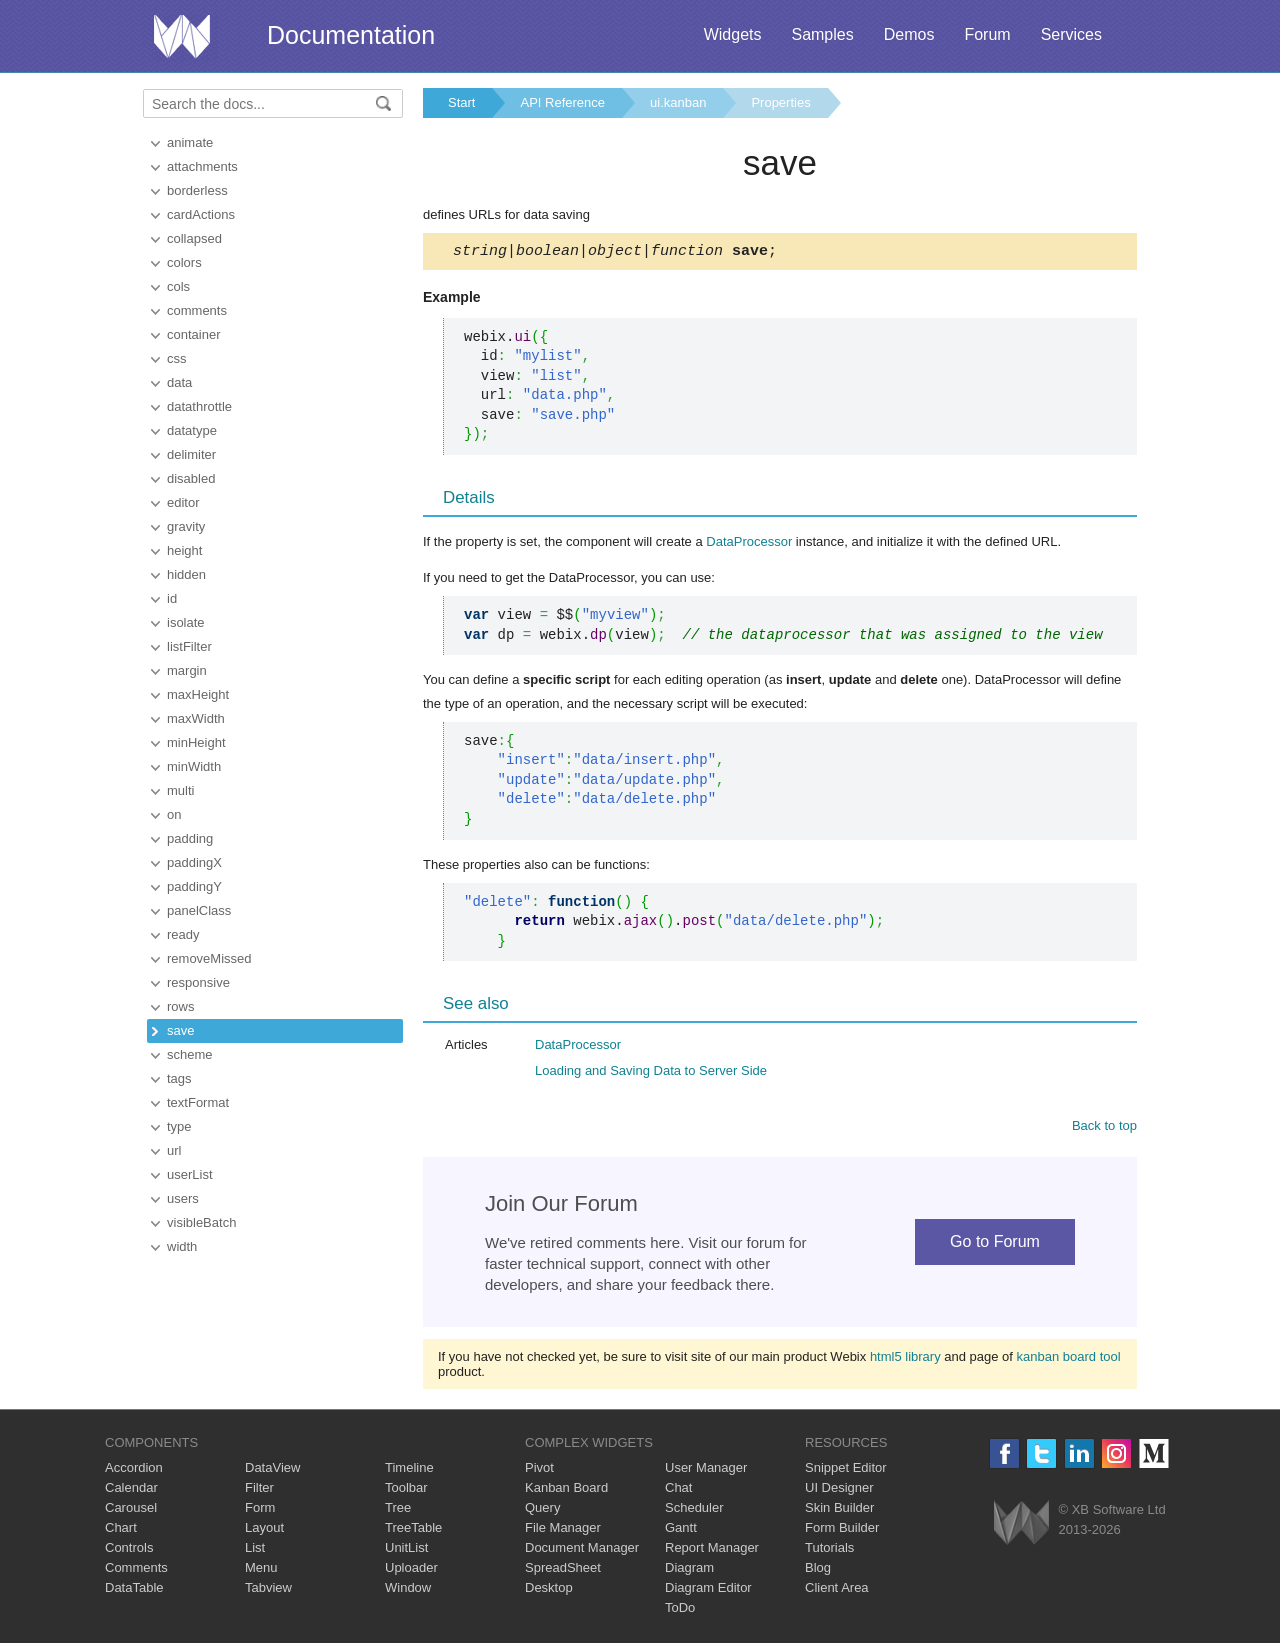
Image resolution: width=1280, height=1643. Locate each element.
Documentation (351, 35)
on (174, 814)
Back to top (1104, 1128)
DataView (272, 1470)
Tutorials (829, 1550)
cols (178, 286)
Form (260, 1510)
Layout (264, 1530)
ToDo (680, 1610)
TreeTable (413, 1530)
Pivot (539, 1470)
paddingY (194, 886)
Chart (121, 1530)
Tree (398, 1510)
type (179, 1126)
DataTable (134, 1590)
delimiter (191, 454)
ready (183, 934)
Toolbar (406, 1490)
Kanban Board (566, 1490)
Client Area (837, 1590)
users (183, 1198)
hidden (186, 574)
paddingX (194, 862)
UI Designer (839, 1490)
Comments (136, 1570)
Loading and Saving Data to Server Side (651, 1073)
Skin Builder (839, 1510)
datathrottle (199, 406)
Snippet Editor (846, 1470)
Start (461, 102)
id (172, 598)
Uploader (411, 1570)
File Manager (563, 1530)
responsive (198, 982)
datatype (192, 430)
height (184, 550)
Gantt (681, 1530)
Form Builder (842, 1530)
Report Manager (712, 1550)
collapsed (194, 238)
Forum (987, 34)
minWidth (194, 766)
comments (197, 310)
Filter (259, 1490)
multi (180, 790)
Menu (261, 1570)
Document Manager (582, 1550)
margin (187, 670)
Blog (818, 1570)
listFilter (189, 646)
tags (179, 1078)
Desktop (549, 1590)
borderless (197, 190)
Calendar (131, 1490)
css (177, 358)
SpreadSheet (563, 1570)
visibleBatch (201, 1222)
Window (408, 1590)
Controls (129, 1550)
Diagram (689, 1570)
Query (542, 1510)
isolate (186, 622)
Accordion (134, 1470)
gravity (186, 526)
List (255, 1550)
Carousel (131, 1510)
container (193, 334)
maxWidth (196, 718)
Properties (780, 102)
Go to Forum (995, 1244)
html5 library (905, 1359)
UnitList (406, 1550)
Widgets (733, 34)
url (174, 1150)
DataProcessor (749, 544)
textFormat (198, 1102)
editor (183, 502)
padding (190, 838)
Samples (822, 34)
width (182, 1246)
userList (190, 1174)
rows (180, 1006)
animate (190, 142)
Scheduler (694, 1510)
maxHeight (198, 694)
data (179, 382)
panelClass (199, 910)
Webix (1021, 1525)
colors (184, 262)
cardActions (201, 214)
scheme (190, 1054)
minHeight (196, 742)
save (180, 1030)
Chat (678, 1490)
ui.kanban (678, 102)
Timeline (409, 1470)
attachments (202, 166)
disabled (191, 478)
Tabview (268, 1590)
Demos (909, 34)
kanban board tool (1069, 1359)
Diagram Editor (708, 1590)
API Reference (562, 102)
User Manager (706, 1470)
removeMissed (209, 958)
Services (1071, 34)
